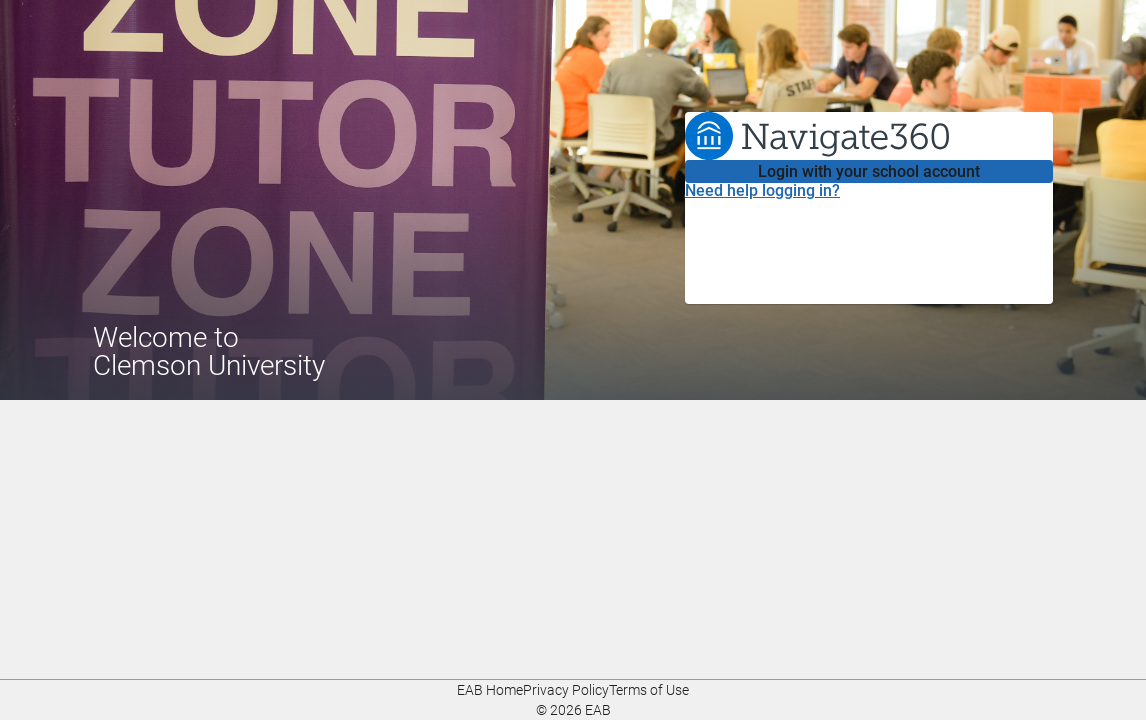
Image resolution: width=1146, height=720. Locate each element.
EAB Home (490, 690)
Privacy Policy (566, 690)
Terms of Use (649, 690)
